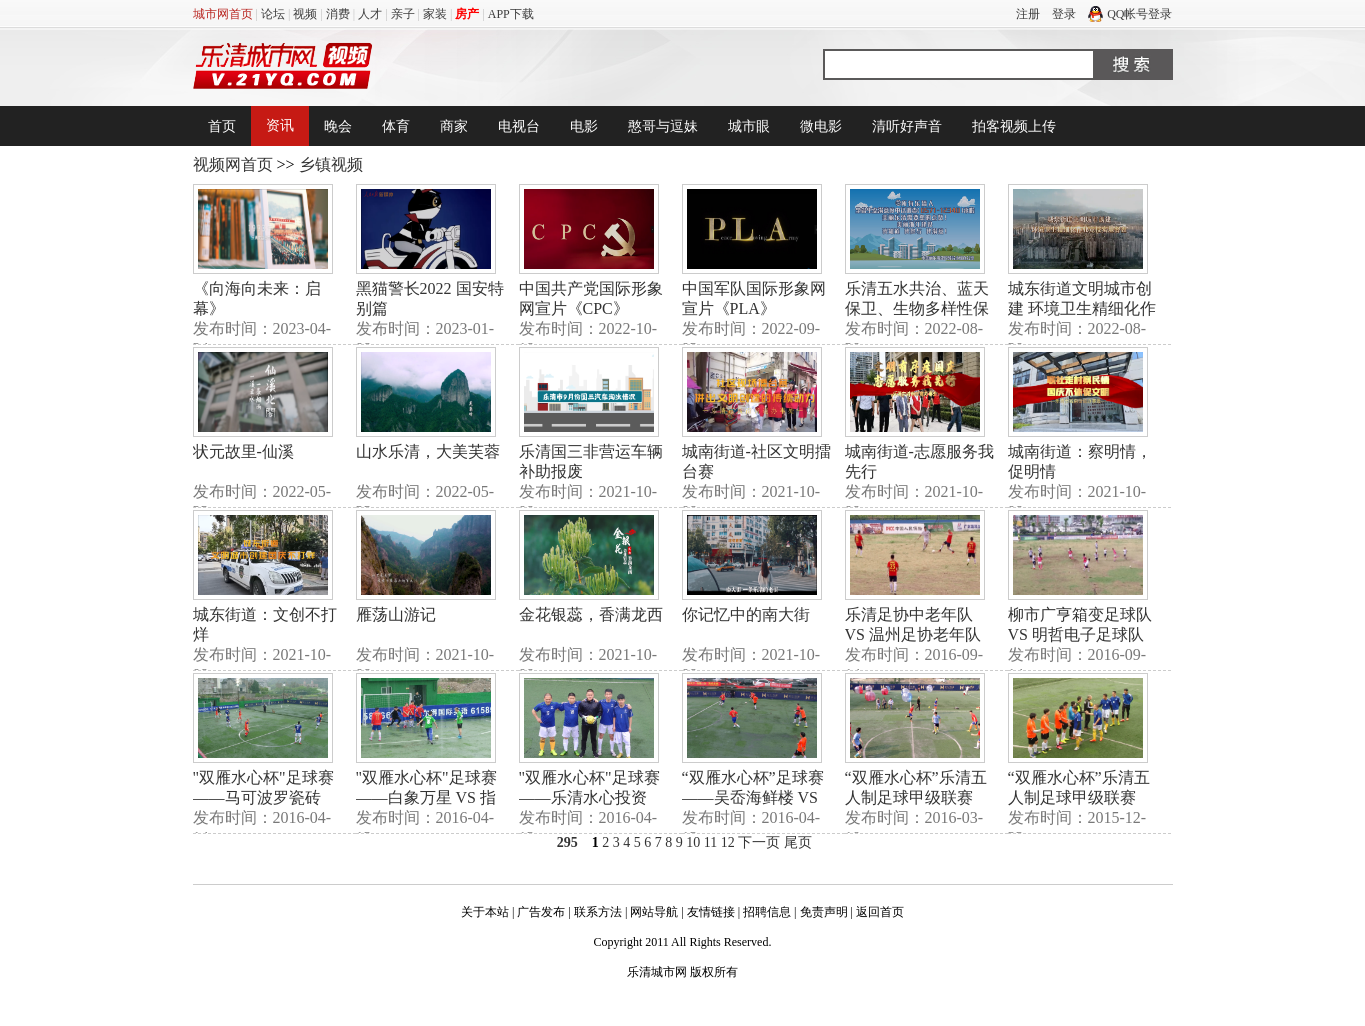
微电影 (821, 126)
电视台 (519, 126)
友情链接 (711, 912)
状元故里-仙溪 (243, 451)
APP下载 (511, 14)
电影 (584, 126)
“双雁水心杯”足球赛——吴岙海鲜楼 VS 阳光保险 (753, 797)
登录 (1064, 14)
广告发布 (541, 912)
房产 (467, 14)
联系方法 (598, 912)
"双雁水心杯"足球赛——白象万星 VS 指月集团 (426, 797)
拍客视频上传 (1014, 126)
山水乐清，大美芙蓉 (428, 451)
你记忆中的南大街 (746, 614)
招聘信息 (767, 912)
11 (710, 842)
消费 (338, 14)
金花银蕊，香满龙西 (591, 614)
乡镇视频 (331, 164)
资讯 (280, 125)
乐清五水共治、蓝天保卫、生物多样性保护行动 (917, 308)
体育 (396, 126)
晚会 (338, 126)
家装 (435, 14)
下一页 (759, 842)
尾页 (798, 842)
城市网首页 (223, 14)
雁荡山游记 (396, 614)
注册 (1028, 14)
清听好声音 (907, 126)
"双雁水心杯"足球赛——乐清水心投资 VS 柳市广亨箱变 (589, 797)
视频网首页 (233, 164)
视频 (305, 14)
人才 (370, 14)
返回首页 (880, 912)
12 (728, 842)
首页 (222, 126)
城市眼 (749, 126)
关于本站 (485, 912)
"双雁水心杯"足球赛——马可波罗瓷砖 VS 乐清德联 (263, 797)
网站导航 (654, 912)
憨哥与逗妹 (663, 126)
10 (693, 842)
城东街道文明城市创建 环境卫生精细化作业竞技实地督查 (1082, 308)
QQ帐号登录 (1130, 14)
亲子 (403, 14)
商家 (454, 126)
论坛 (273, 14)
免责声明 (824, 912)
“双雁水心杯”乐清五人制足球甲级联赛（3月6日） (916, 797)
